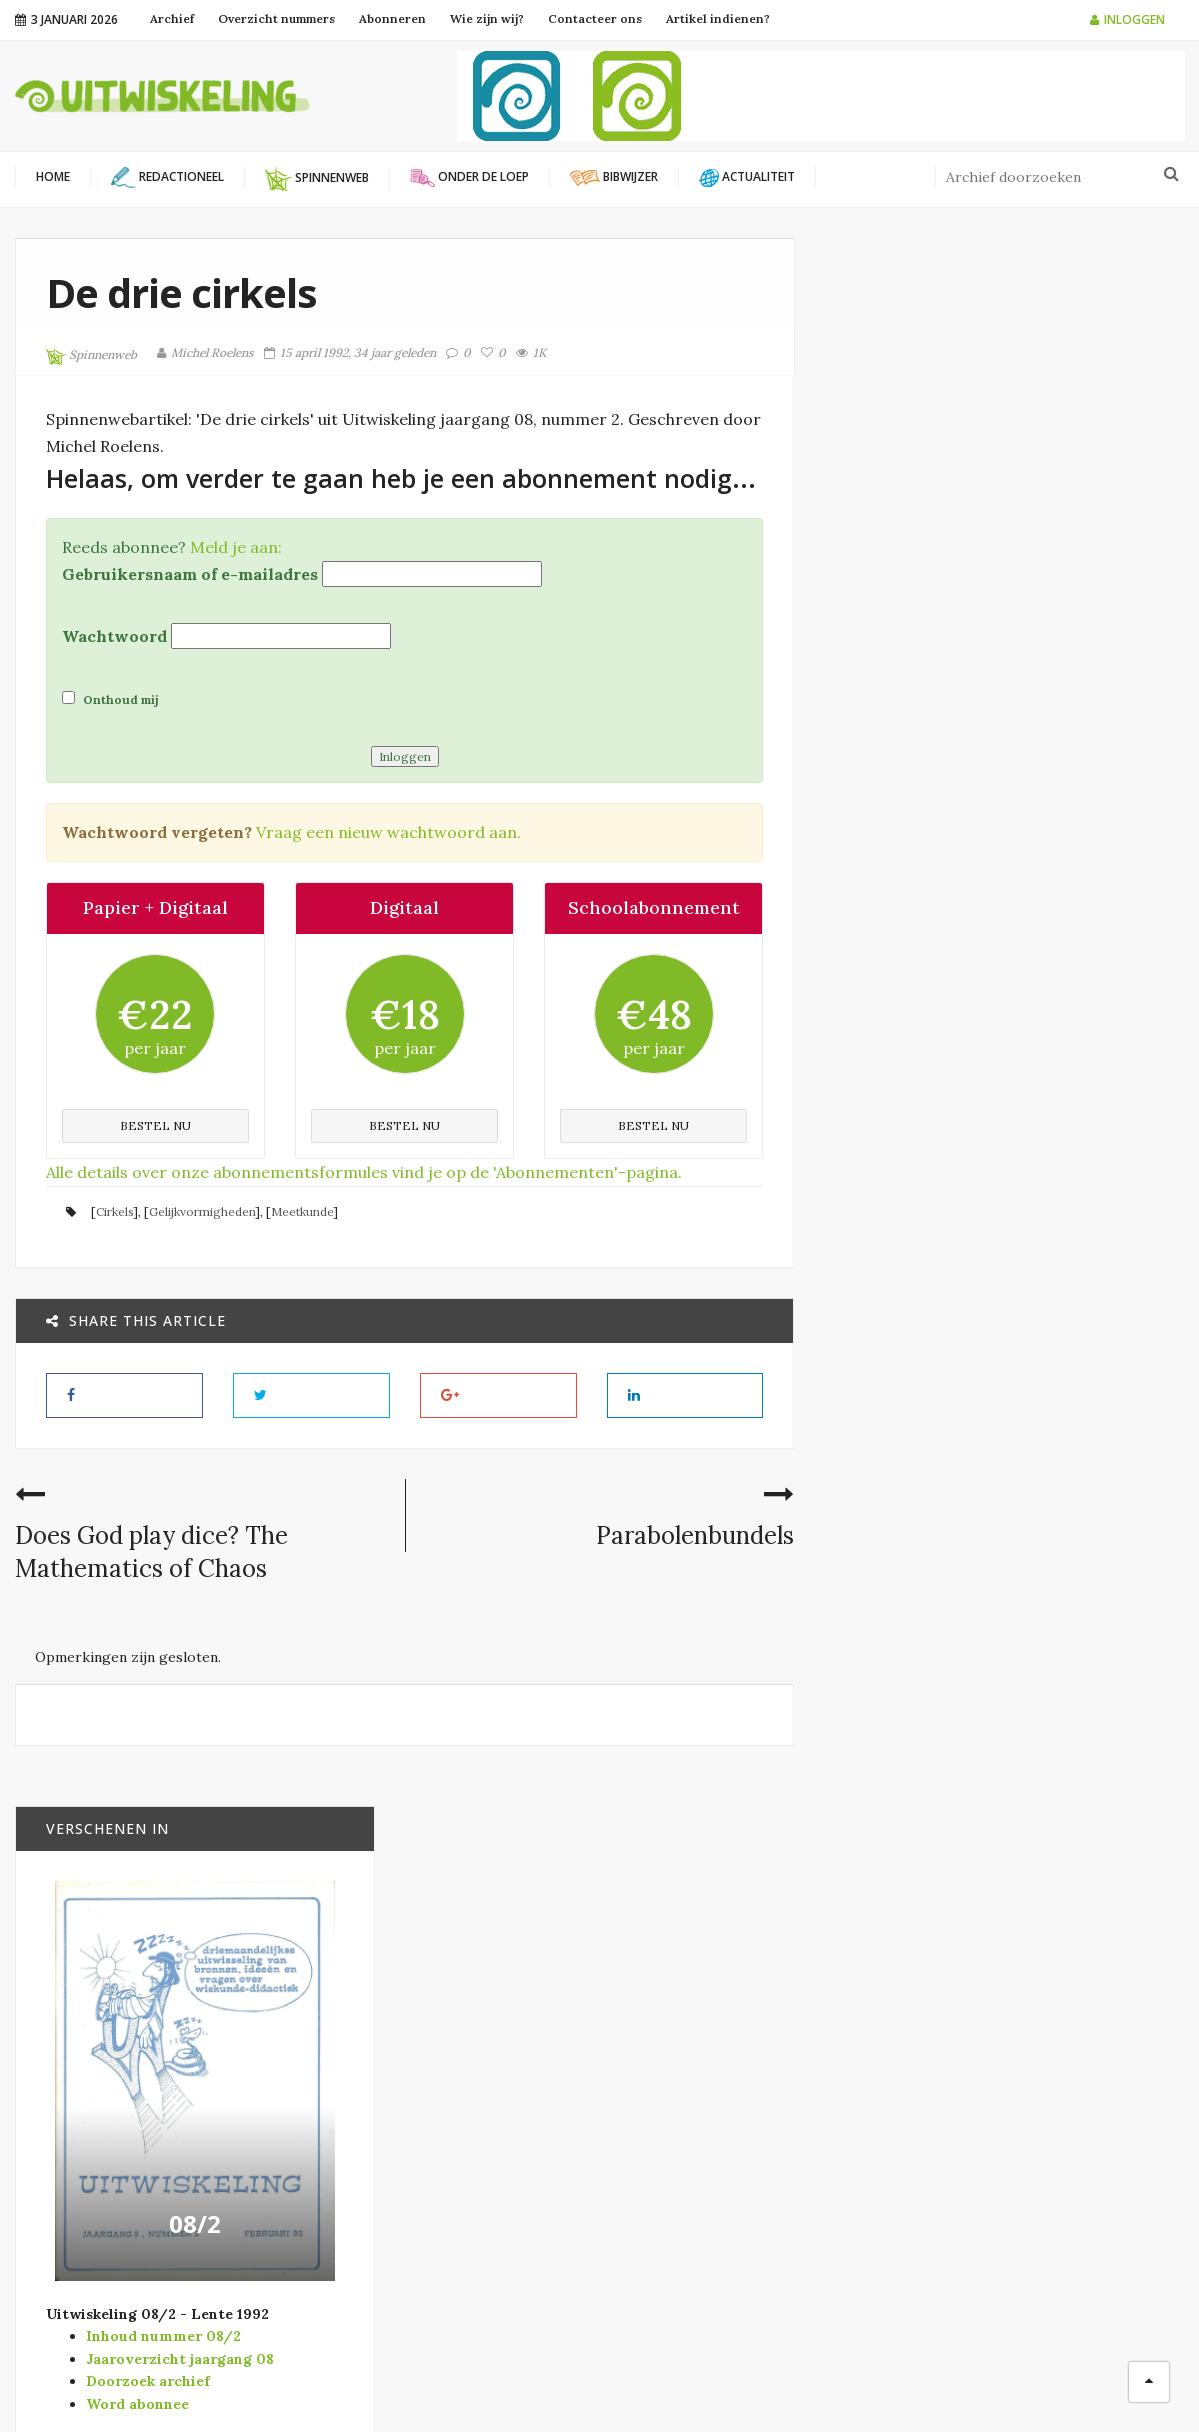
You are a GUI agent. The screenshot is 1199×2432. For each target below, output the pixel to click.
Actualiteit (681, 2024)
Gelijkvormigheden (202, 1210)
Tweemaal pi (1015, 1171)
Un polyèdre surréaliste (1013, 1640)
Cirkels (114, 1210)
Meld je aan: (236, 546)
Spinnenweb (91, 356)
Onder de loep (690, 2121)
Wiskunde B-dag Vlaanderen (448, 2114)
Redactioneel (688, 2153)
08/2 (1005, 822)
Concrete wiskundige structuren (1048, 1312)
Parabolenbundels (696, 1534)
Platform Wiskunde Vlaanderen (458, 2025)
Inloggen (1127, 19)
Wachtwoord (114, 635)
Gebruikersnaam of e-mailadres (190, 573)
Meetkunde (302, 1210)
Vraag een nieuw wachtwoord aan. (388, 831)
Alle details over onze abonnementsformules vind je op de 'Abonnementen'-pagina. (364, 1171)
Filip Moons (770, 2382)
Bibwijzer (1009, 1197)
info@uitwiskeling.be (84, 2183)
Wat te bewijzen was (1047, 1760)
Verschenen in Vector (720, 2218)
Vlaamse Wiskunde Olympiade (453, 2092)
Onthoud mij (110, 698)
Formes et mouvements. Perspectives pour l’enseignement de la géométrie (1047, 1477)
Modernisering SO (704, 2088)
